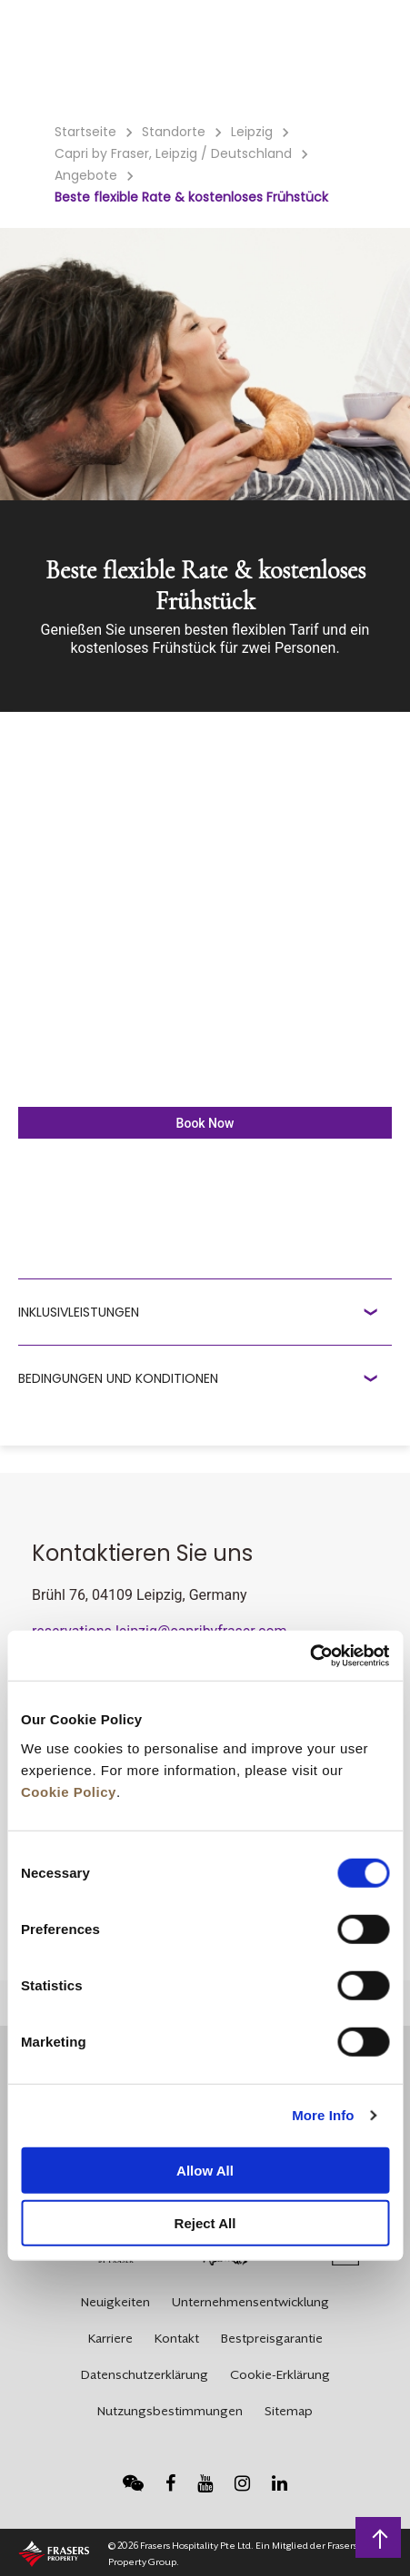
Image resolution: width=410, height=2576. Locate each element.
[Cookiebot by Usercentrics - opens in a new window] (309, 1655)
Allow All (205, 2169)
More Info (323, 2115)
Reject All (205, 2223)
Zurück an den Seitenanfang (380, 2537)
